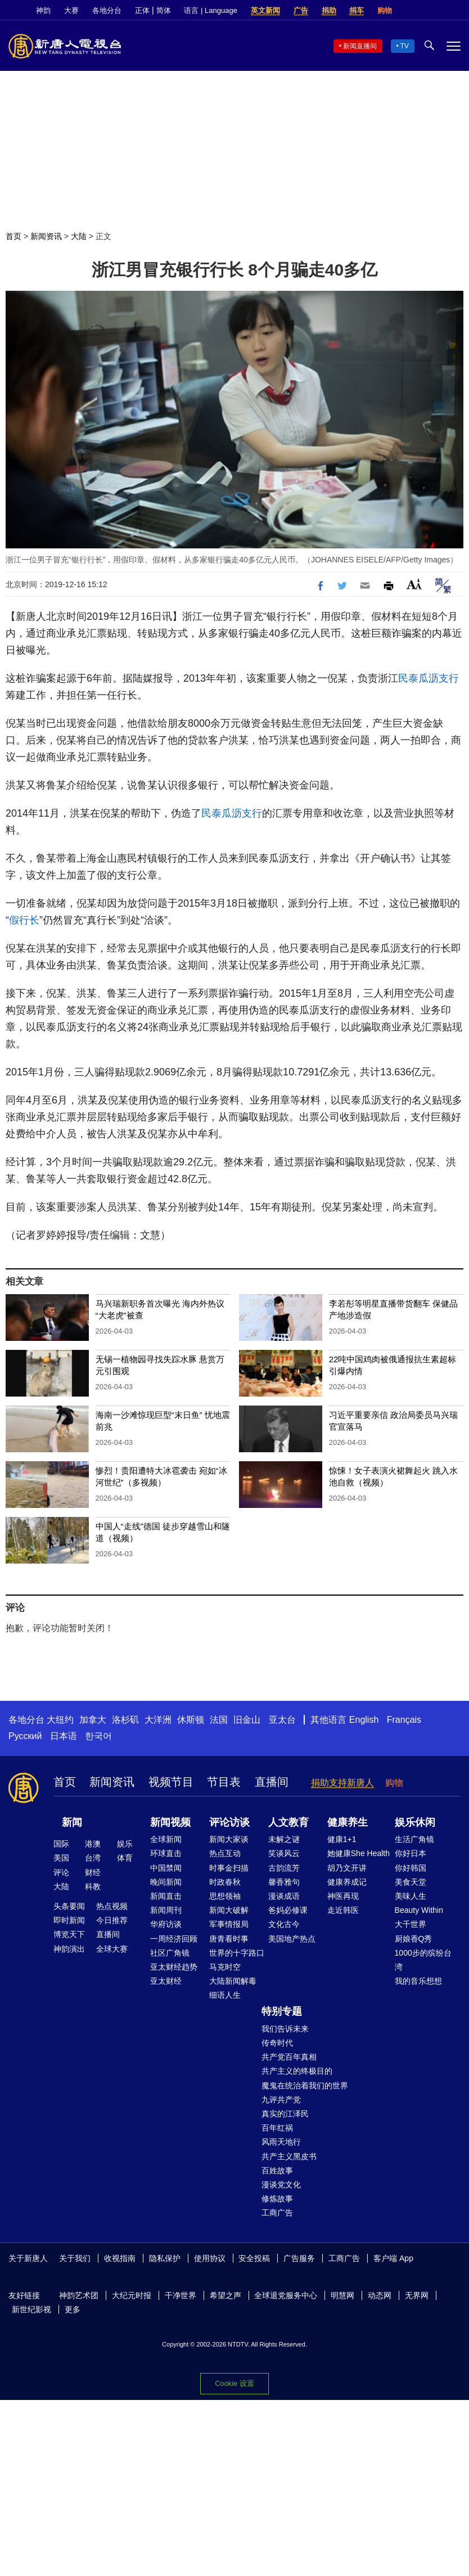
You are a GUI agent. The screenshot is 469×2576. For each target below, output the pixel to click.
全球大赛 (112, 1948)
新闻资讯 (46, 236)
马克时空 (225, 1966)
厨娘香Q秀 (413, 1938)
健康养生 (347, 1822)
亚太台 (282, 1719)
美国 (61, 1857)
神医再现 (343, 1896)
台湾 (93, 1857)
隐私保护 (165, 2258)
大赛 (71, 10)
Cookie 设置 (234, 2383)
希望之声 (225, 2295)
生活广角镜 (414, 1839)
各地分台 (106, 10)
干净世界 (180, 2295)
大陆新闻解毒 (232, 1980)
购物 (384, 10)
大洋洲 (158, 1719)
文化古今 (284, 1924)
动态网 (379, 2295)
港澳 (93, 1843)
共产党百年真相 (289, 2056)
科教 (93, 1886)
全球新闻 (166, 1839)
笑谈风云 (284, 1853)
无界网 (417, 2295)
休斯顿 (190, 1719)
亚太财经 (166, 1980)
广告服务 (299, 2258)
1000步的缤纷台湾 (423, 1959)
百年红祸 (277, 2127)
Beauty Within (419, 1910)
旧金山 (246, 1719)
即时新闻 (69, 1920)
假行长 (24, 920)
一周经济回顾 (173, 1938)
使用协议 (210, 2258)
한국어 (98, 1736)
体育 (125, 1857)
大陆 (79, 236)
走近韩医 (343, 1910)
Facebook (416, 10)
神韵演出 (69, 1948)
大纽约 (60, 1719)
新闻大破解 (229, 1910)
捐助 (329, 10)
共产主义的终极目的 (296, 2070)
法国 (219, 1719)
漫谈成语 (284, 1896)
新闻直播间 (360, 46)
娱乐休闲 (415, 1822)
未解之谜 (284, 1839)
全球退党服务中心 (285, 2295)
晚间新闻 (166, 1881)
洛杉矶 (125, 1719)
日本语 (63, 1736)
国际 (61, 1843)
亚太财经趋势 (173, 1966)
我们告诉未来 (285, 2028)
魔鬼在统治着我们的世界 (304, 2085)
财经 (93, 1872)
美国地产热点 (291, 1938)
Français (404, 1719)
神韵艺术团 (78, 2295)
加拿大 (92, 1719)
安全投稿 (254, 2258)
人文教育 (288, 1822)
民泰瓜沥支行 (428, 678)
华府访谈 (166, 1924)
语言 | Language (210, 10)
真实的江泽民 (285, 2113)
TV (404, 46)
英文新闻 (265, 10)
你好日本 (410, 1853)
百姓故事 (277, 2170)
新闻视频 (170, 1822)
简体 (163, 10)
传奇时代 (277, 2042)
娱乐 (125, 1843)
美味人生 (410, 1896)
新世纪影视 (31, 2309)
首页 (13, 236)
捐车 (356, 10)
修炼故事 (277, 2198)
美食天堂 (410, 1881)
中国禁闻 (166, 1867)
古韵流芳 (284, 1867)
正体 (142, 10)
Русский (25, 1736)
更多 (72, 2309)
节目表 (224, 1782)
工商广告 (277, 2212)
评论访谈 (229, 1822)
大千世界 (410, 1924)
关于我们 (75, 2258)
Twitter (435, 10)
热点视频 (112, 1906)
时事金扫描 (229, 1867)
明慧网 (342, 2295)
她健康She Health (358, 1853)
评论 (61, 1872)
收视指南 (120, 2258)
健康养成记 (347, 1881)
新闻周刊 (166, 1910)
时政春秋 (225, 1881)
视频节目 (170, 1782)
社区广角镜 (170, 1952)
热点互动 (225, 1853)
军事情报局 (229, 1924)
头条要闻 (69, 1906)
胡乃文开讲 (347, 1867)
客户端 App (393, 2258)
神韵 (43, 10)
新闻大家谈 (229, 1839)
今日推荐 (112, 1920)
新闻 (72, 1822)
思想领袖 (225, 1896)
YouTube (455, 10)
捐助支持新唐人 (342, 1782)
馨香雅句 (284, 1881)
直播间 (271, 1782)
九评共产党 (281, 2099)
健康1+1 (342, 1839)
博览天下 (69, 1934)
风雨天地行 (281, 2141)
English (363, 1719)
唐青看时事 (229, 1938)
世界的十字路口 (236, 1952)
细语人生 (225, 1994)
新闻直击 (166, 1896)
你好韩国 (410, 1867)
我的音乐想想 (418, 1980)
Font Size (414, 584)
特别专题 (281, 2011)
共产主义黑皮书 (289, 2156)
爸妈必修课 (288, 1910)
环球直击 (166, 1853)
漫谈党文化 (281, 2184)
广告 (301, 10)
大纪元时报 (131, 2295)
